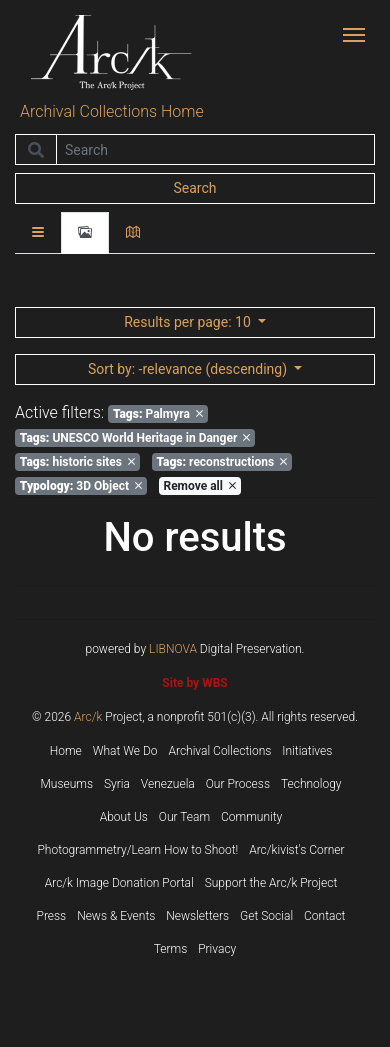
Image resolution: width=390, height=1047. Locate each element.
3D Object (81, 486)
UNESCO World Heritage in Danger (135, 438)
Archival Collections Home (112, 111)
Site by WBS (194, 683)
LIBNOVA (173, 649)
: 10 (189, 322)
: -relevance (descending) (189, 369)
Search (194, 188)
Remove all (199, 486)
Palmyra (158, 414)
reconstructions (221, 462)
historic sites (77, 462)
